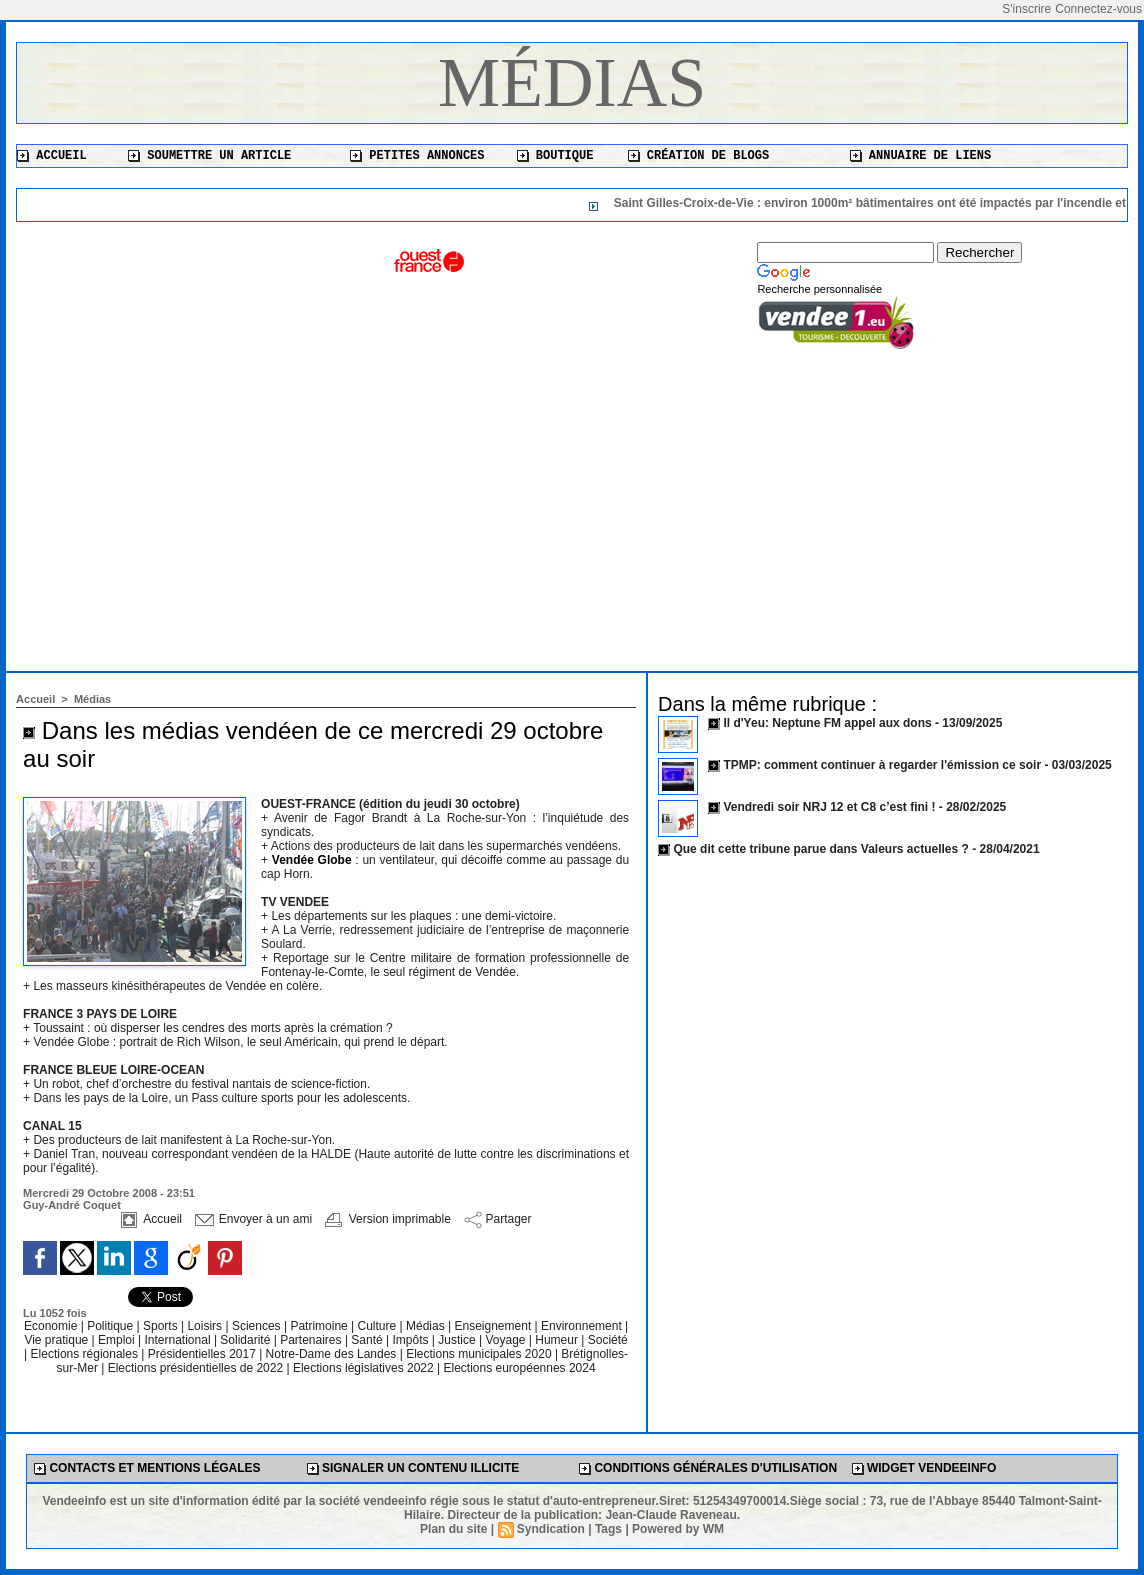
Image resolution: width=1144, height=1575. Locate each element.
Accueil (52, 156)
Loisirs (206, 1326)
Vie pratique (57, 1340)
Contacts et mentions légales (147, 1468)
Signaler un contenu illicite (413, 1468)
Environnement (581, 1326)
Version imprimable (387, 1219)
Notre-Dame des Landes (333, 1354)
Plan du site (453, 1529)
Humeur (558, 1340)
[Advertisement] (572, 501)
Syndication (551, 1529)
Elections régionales (86, 1354)
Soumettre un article (209, 156)
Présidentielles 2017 (203, 1354)
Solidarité (246, 1340)
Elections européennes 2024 (519, 1368)
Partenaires (312, 1340)
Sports (162, 1326)
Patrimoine (320, 1326)
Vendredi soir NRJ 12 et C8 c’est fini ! (829, 807)
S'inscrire (1026, 9)
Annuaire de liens (921, 156)
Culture (379, 1326)
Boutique (555, 156)
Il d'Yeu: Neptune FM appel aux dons (827, 723)
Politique (111, 1326)
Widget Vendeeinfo (924, 1468)
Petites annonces (417, 156)
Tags (608, 1529)
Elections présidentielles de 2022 (195, 1368)
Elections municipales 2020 (478, 1354)
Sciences (258, 1326)
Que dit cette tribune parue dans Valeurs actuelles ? (820, 849)
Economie (52, 1326)
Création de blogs (699, 156)
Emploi (118, 1340)
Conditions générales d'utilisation (708, 1468)
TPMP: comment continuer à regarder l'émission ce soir (882, 765)
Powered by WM (678, 1529)
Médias (572, 82)
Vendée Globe (313, 860)
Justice (458, 1340)
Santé (368, 1340)
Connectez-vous (1098, 9)
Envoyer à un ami (253, 1219)
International (179, 1340)
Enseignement (495, 1326)
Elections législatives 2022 (363, 1368)
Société (608, 1340)
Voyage (505, 1340)
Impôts (410, 1340)
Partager (497, 1219)
